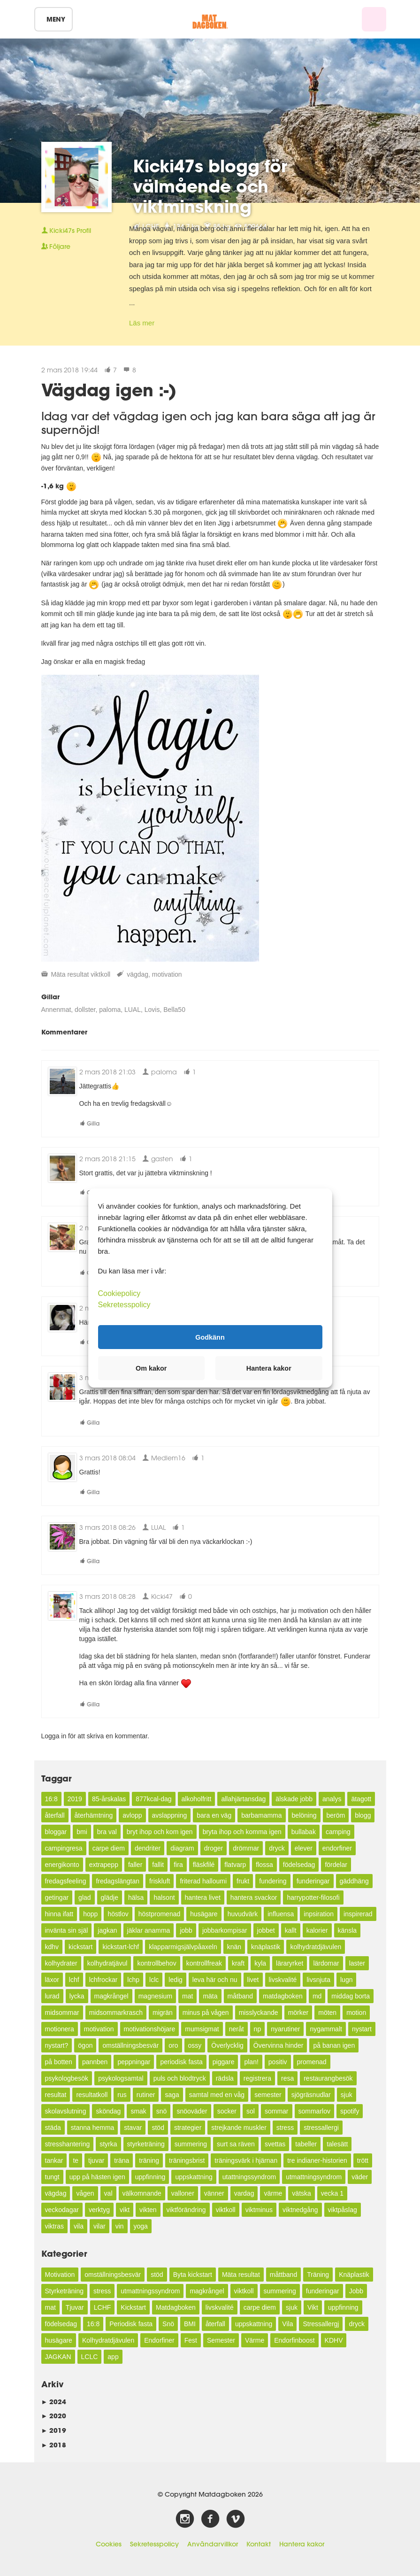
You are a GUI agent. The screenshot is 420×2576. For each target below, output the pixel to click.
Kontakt (258, 2544)
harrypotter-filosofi (313, 1897)
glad (84, 1897)
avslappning (169, 1815)
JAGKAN (58, 2356)
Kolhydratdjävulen (108, 2340)
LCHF (102, 2307)
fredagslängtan (117, 1881)
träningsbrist (187, 2160)
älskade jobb (294, 1799)
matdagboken (283, 1996)
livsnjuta (318, 1979)
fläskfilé (204, 1864)
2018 (54, 2444)
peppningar (133, 2062)
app (112, 2356)
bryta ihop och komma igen (242, 1832)
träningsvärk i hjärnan (245, 2160)
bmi (81, 1832)
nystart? (57, 2045)
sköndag (108, 2111)
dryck (276, 1848)
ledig (175, 1979)
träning (149, 2160)
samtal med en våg (216, 2094)
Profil (66, 230)
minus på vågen (206, 2012)
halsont (164, 1897)
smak (138, 2111)
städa (53, 2127)
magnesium (155, 1996)
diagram (182, 1848)
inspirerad (358, 1914)
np (257, 2029)
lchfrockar (103, 1979)
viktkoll (100, 974)
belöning (304, 1815)
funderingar (313, 1881)
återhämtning (94, 1815)
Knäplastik (354, 2274)
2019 (75, 1799)
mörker (298, 2012)
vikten (148, 2210)
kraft (238, 1963)
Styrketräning (64, 2291)
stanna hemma (93, 2127)
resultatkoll (91, 2094)
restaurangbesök (328, 2078)
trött (362, 2160)
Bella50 (174, 1009)
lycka (76, 1996)
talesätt (337, 2144)
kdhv (52, 1947)
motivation (167, 974)
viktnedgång (300, 2210)
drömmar (246, 1848)
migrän (163, 2012)
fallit (158, 1864)
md (317, 1996)
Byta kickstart (192, 2274)
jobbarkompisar (224, 1930)
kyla (260, 1963)
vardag (244, 2193)
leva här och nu (214, 1979)
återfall (55, 1815)
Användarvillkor (212, 2544)
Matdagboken (176, 2307)
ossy (195, 2045)
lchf (74, 1979)
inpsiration (319, 1914)
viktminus (259, 2210)
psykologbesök (67, 2078)
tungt (52, 2177)
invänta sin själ (66, 1930)
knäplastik (265, 1947)
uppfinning (150, 2177)
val (108, 2193)
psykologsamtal (121, 2078)
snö (161, 2111)
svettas (275, 2144)
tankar (54, 2160)
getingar (57, 1897)
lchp (133, 1979)
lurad (52, 1996)
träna (121, 2160)
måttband (283, 2274)
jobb (186, 1930)
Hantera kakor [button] (268, 1368)
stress (285, 2127)
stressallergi (321, 2127)
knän (234, 1947)
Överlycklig (227, 2045)
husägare (203, 1914)
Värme (254, 2340)
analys (331, 1799)
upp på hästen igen (97, 2177)
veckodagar (62, 2210)
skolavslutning (65, 2111)
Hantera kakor (301, 2544)
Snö (168, 2324)
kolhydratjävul (107, 1963)
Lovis (152, 1009)
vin (119, 2226)
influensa (280, 1914)
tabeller (306, 2144)
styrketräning (146, 2144)
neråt (236, 2029)
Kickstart (133, 2307)
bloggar (56, 1832)
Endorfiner (159, 2340)
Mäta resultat (70, 974)
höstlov (117, 1914)
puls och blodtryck (179, 2078)
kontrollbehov (156, 1963)
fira (178, 1864)
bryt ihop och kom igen (160, 1832)
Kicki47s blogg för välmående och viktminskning (210, 185)
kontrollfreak (204, 1963)
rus (121, 2094)
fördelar (336, 1864)
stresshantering (67, 2144)
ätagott (361, 1799)
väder (359, 2177)
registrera (257, 2078)
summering (191, 2144)
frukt (243, 1881)
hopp (90, 1914)
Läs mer (141, 323)
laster (357, 1963)
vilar (99, 2226)
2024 (54, 2401)
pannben (95, 2062)
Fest (190, 2340)
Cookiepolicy (119, 1293)
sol (250, 2111)
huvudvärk (243, 1914)
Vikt (312, 2307)
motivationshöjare (150, 2029)
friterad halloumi (203, 1881)
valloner (182, 2193)
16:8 (51, 1799)
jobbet (266, 1930)
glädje (109, 1897)
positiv (277, 2062)
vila (79, 2226)
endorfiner (337, 1848)
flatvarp (235, 1864)
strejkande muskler (239, 2127)
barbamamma (261, 1815)
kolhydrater (61, 1963)
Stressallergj (321, 2324)
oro (173, 2045)
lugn (346, 1979)
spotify (349, 2111)
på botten (58, 2062)
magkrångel (111, 1996)
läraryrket (289, 1963)
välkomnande (141, 2193)
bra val (107, 1832)
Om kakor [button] (151, 1368)
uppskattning (193, 2177)
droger (213, 1848)
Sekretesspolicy (154, 2544)
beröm (336, 1815)
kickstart (80, 1947)
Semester (221, 2340)
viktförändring (186, 2210)
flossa (264, 1864)
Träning (318, 2274)
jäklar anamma (148, 1930)
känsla (347, 1930)
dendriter (147, 1848)
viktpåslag (342, 2210)
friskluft (159, 1881)
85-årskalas (109, 1799)
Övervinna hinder (278, 2045)
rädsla (225, 2078)
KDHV (334, 2340)
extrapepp (103, 1864)
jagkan (107, 1930)
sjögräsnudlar (311, 2094)
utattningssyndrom (249, 2177)
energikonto (62, 1864)
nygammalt (326, 2029)
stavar (133, 2127)
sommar (277, 2111)
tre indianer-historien (317, 2160)
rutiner (146, 2094)
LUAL (132, 1009)
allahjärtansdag (243, 1799)
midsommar (62, 2012)
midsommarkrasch (116, 2012)
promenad (312, 2062)
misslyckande (258, 2012)
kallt (291, 1930)
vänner (214, 2193)
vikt (125, 2210)
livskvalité (283, 1979)
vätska (301, 2193)
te (75, 2160)
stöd (158, 2127)
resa (287, 2078)
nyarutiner (285, 2029)
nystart (362, 2029)
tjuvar (96, 2160)
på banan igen (334, 2045)
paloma (110, 1009)
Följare (55, 246)
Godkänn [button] (209, 1337)
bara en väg (214, 1815)
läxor (52, 1979)
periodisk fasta (181, 2062)
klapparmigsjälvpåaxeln (183, 1947)
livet (253, 1979)
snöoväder (191, 2111)
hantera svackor (253, 1897)
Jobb (356, 2291)
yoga (141, 2226)
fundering (272, 1881)
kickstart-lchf (120, 1947)
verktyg (99, 2210)
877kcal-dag (153, 1799)
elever (304, 1848)
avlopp (132, 1815)
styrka (108, 2144)
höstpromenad (159, 1914)
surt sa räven (236, 2144)
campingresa (64, 1848)
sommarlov (314, 2111)
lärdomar (326, 1963)
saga (172, 2094)
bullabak (303, 1832)
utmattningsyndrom (314, 2177)
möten (327, 2012)
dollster (85, 1009)
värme (273, 2193)
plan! (251, 2062)
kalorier (317, 1930)
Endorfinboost (294, 2340)
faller (135, 1864)
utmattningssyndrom (150, 2291)
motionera (59, 2029)
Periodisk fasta (131, 2324)
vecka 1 (332, 2193)
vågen (85, 2193)
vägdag (137, 974)
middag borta (350, 1996)
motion (356, 2012)
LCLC (89, 2356)
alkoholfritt (197, 1799)
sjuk (346, 2094)
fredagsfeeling (65, 1881)
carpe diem (108, 1848)
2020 (54, 2415)
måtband (240, 1996)
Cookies (109, 2544)
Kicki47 (157, 1596)
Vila (287, 2324)
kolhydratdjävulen (315, 1947)
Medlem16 (163, 1458)
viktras (54, 2226)
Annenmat (56, 1009)
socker (227, 2111)
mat (187, 1996)
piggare (224, 2062)
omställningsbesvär (130, 2045)
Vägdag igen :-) (108, 389)
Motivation (60, 2274)
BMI (190, 2324)
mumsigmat (202, 2029)
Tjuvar (75, 2307)
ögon (85, 2045)
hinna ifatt (59, 1914)
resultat (56, 2094)
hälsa (136, 1897)
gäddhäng (354, 1881)
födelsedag (299, 1864)
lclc (154, 1979)
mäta (210, 1996)
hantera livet (203, 1897)
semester (268, 2094)
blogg (363, 1815)
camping (338, 1832)
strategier (187, 2127)
